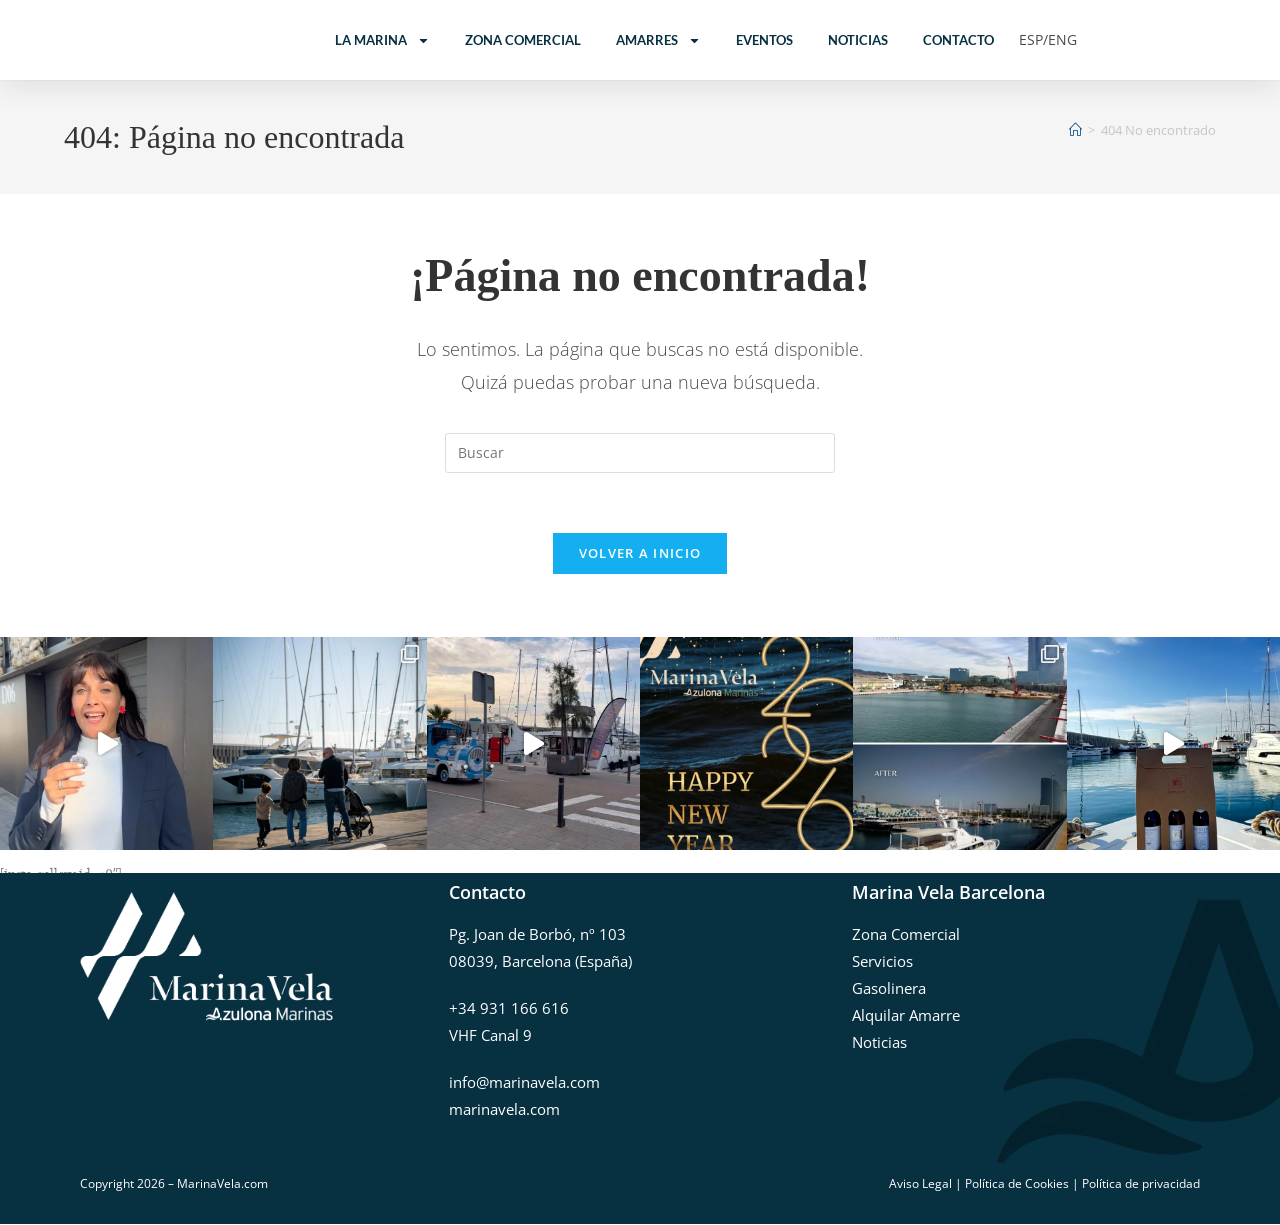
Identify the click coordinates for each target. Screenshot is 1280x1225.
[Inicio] (1075, 130)
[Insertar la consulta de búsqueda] (640, 453)
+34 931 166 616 (509, 1008)
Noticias (858, 40)
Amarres (658, 40)
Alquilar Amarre (906, 1015)
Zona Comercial (523, 40)
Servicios (882, 961)
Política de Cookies (1017, 1183)
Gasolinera (889, 988)
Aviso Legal (920, 1183)
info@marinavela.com (524, 1082)
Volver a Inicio (640, 554)
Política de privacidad (1141, 1183)
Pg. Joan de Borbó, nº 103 (537, 934)
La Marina (382, 40)
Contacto (958, 40)
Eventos (764, 40)
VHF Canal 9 (490, 1035)
